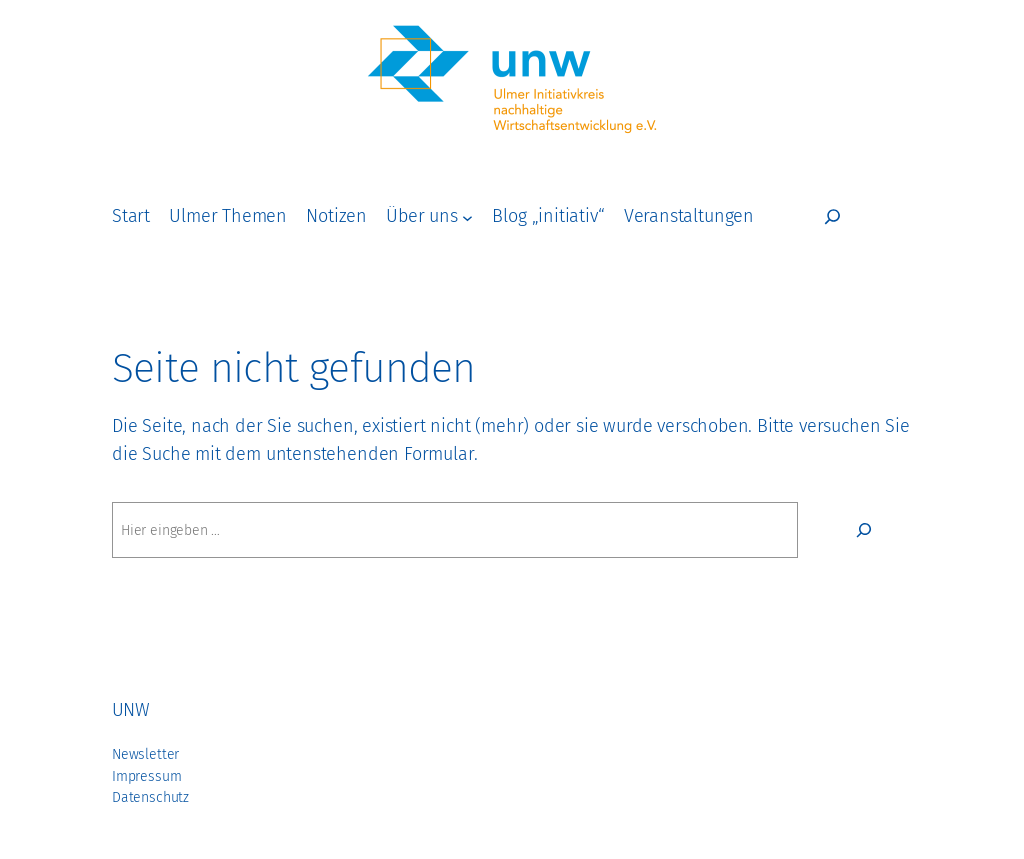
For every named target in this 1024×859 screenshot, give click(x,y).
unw (130, 710)
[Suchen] (864, 530)
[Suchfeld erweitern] (832, 216)
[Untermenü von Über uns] (467, 216)
